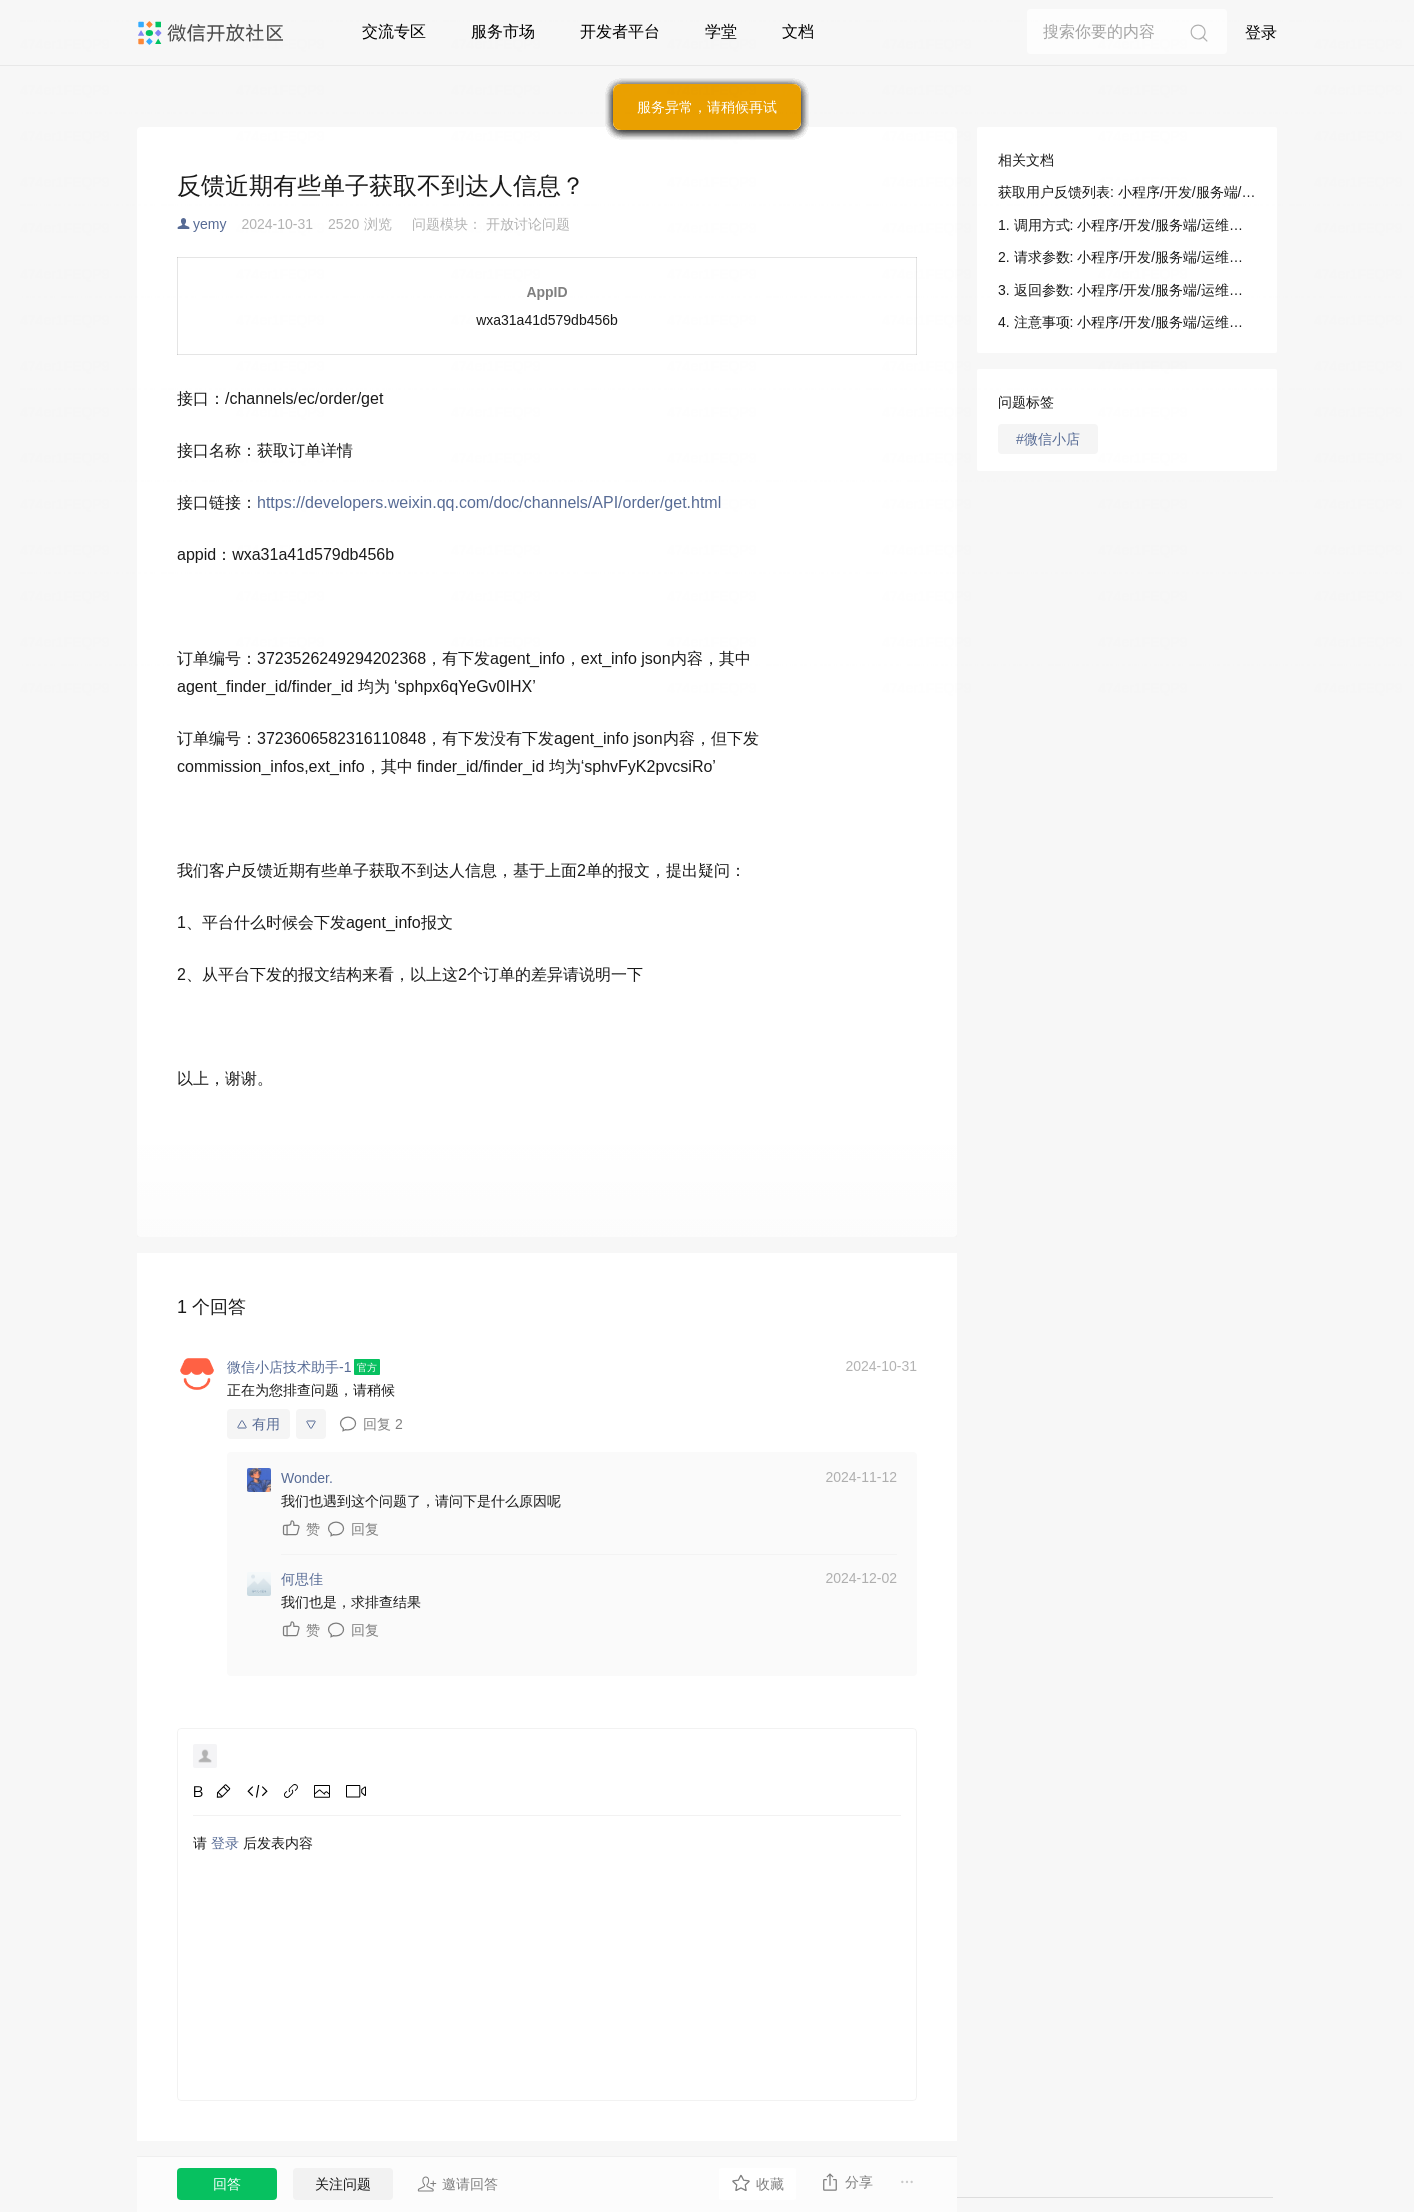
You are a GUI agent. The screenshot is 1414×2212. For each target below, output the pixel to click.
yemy (209, 224)
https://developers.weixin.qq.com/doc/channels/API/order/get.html (489, 502)
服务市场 (503, 31)
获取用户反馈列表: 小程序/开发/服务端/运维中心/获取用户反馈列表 (1127, 192)
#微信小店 (1048, 439)
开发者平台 (620, 31)
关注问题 (343, 2184)
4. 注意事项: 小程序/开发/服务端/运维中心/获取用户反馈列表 (1127, 322)
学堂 (721, 31)
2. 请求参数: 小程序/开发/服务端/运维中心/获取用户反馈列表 (1127, 257)
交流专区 (394, 31)
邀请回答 (457, 2184)
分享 (846, 2182)
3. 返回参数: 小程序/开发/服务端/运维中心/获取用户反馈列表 (1127, 290)
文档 (798, 31)
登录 (1261, 32)
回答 (227, 2184)
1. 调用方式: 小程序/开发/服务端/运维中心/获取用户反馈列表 (1127, 225)
